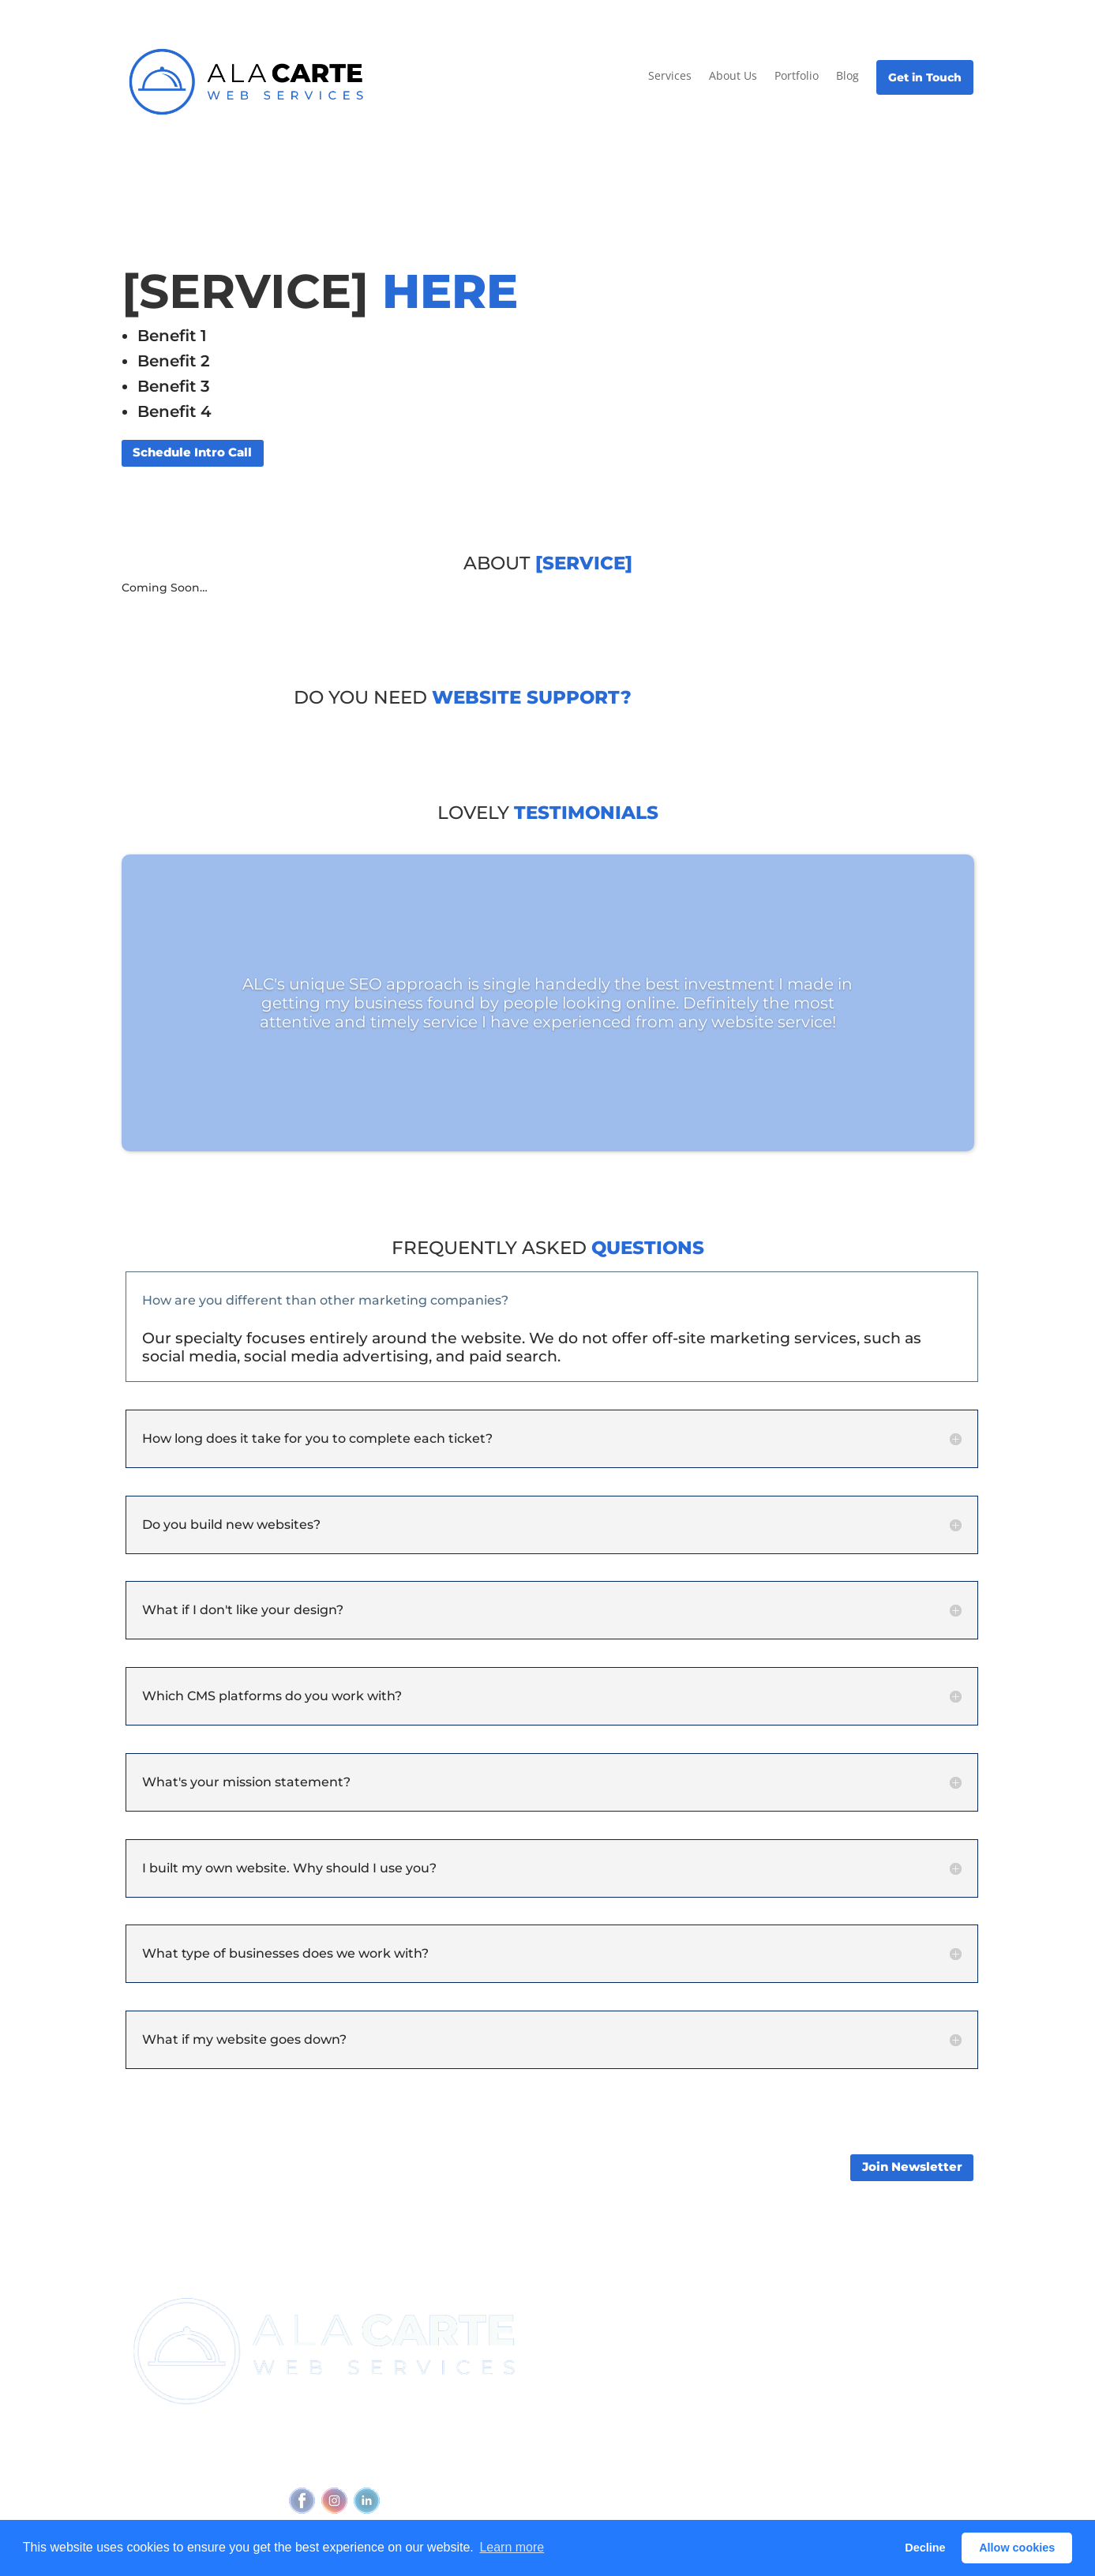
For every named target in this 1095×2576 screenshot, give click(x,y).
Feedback (480, 2465)
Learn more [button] (511, 2547)
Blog (847, 75)
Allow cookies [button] (1017, 2547)
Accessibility (407, 2465)
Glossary (855, 2396)
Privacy (342, 2465)
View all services (736, 2318)
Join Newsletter (912, 2167)
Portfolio (796, 75)
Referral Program (596, 2360)
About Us (733, 75)
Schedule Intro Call (192, 452)
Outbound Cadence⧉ (750, 2347)
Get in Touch (925, 77)
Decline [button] (925, 2547)
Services (670, 75)
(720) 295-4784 (398, 2435)
